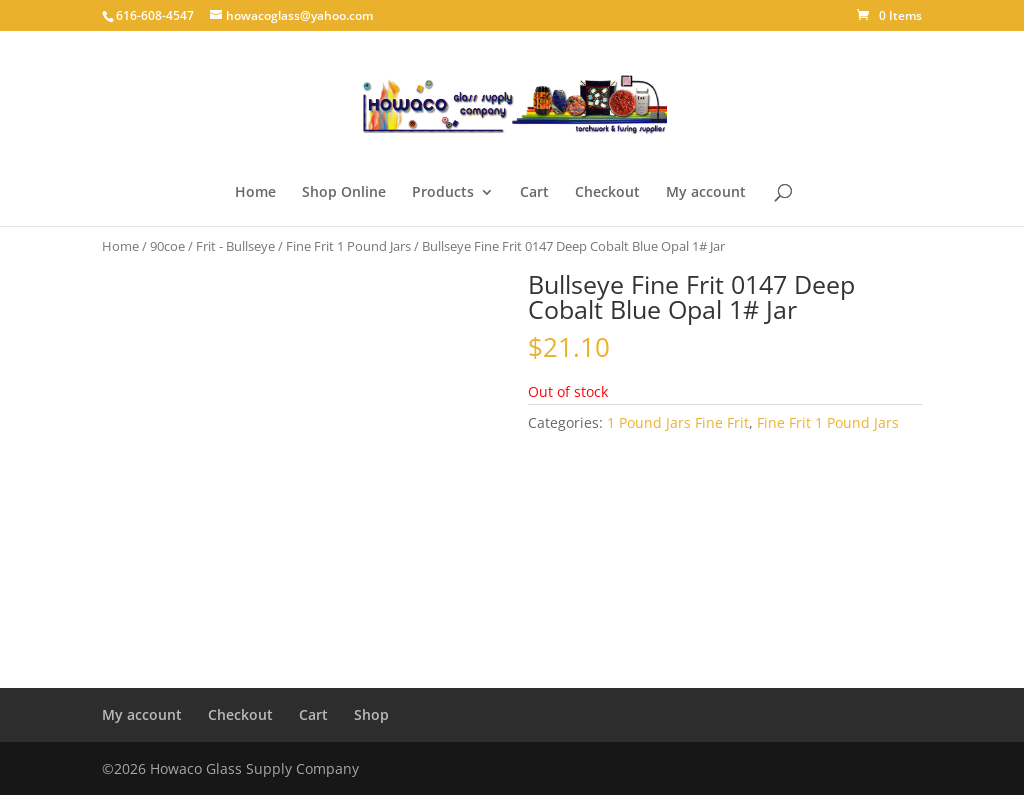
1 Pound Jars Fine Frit (678, 422)
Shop (371, 714)
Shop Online (344, 193)
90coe (167, 246)
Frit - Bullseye (235, 246)
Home (255, 193)
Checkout (607, 193)
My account (706, 193)
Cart (534, 193)
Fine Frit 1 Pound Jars (348, 246)
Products (443, 193)
